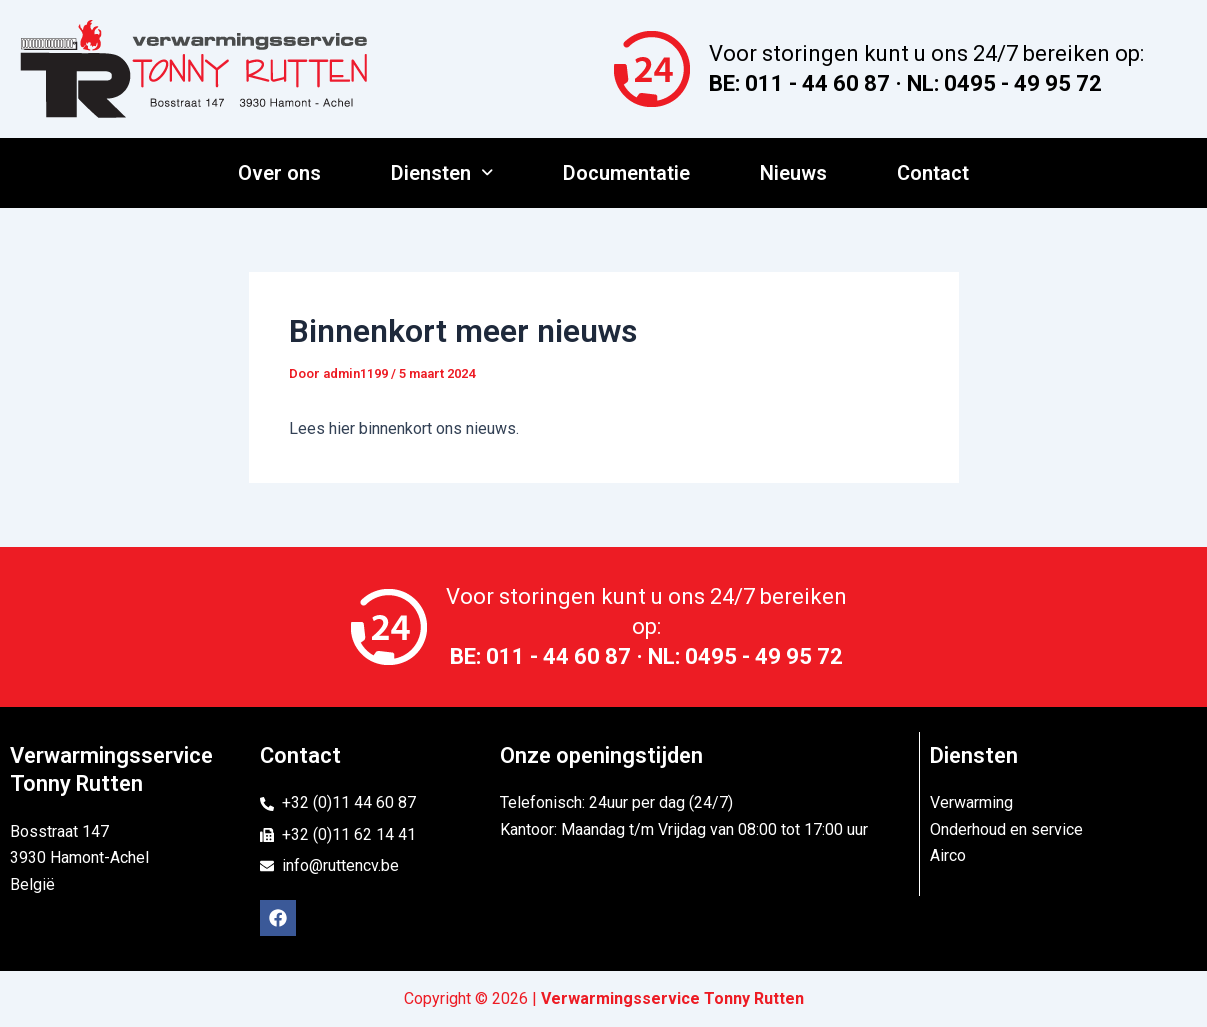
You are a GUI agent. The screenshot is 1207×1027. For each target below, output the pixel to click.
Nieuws (793, 173)
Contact (933, 173)
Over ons (279, 173)
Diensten (442, 173)
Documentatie (626, 173)
